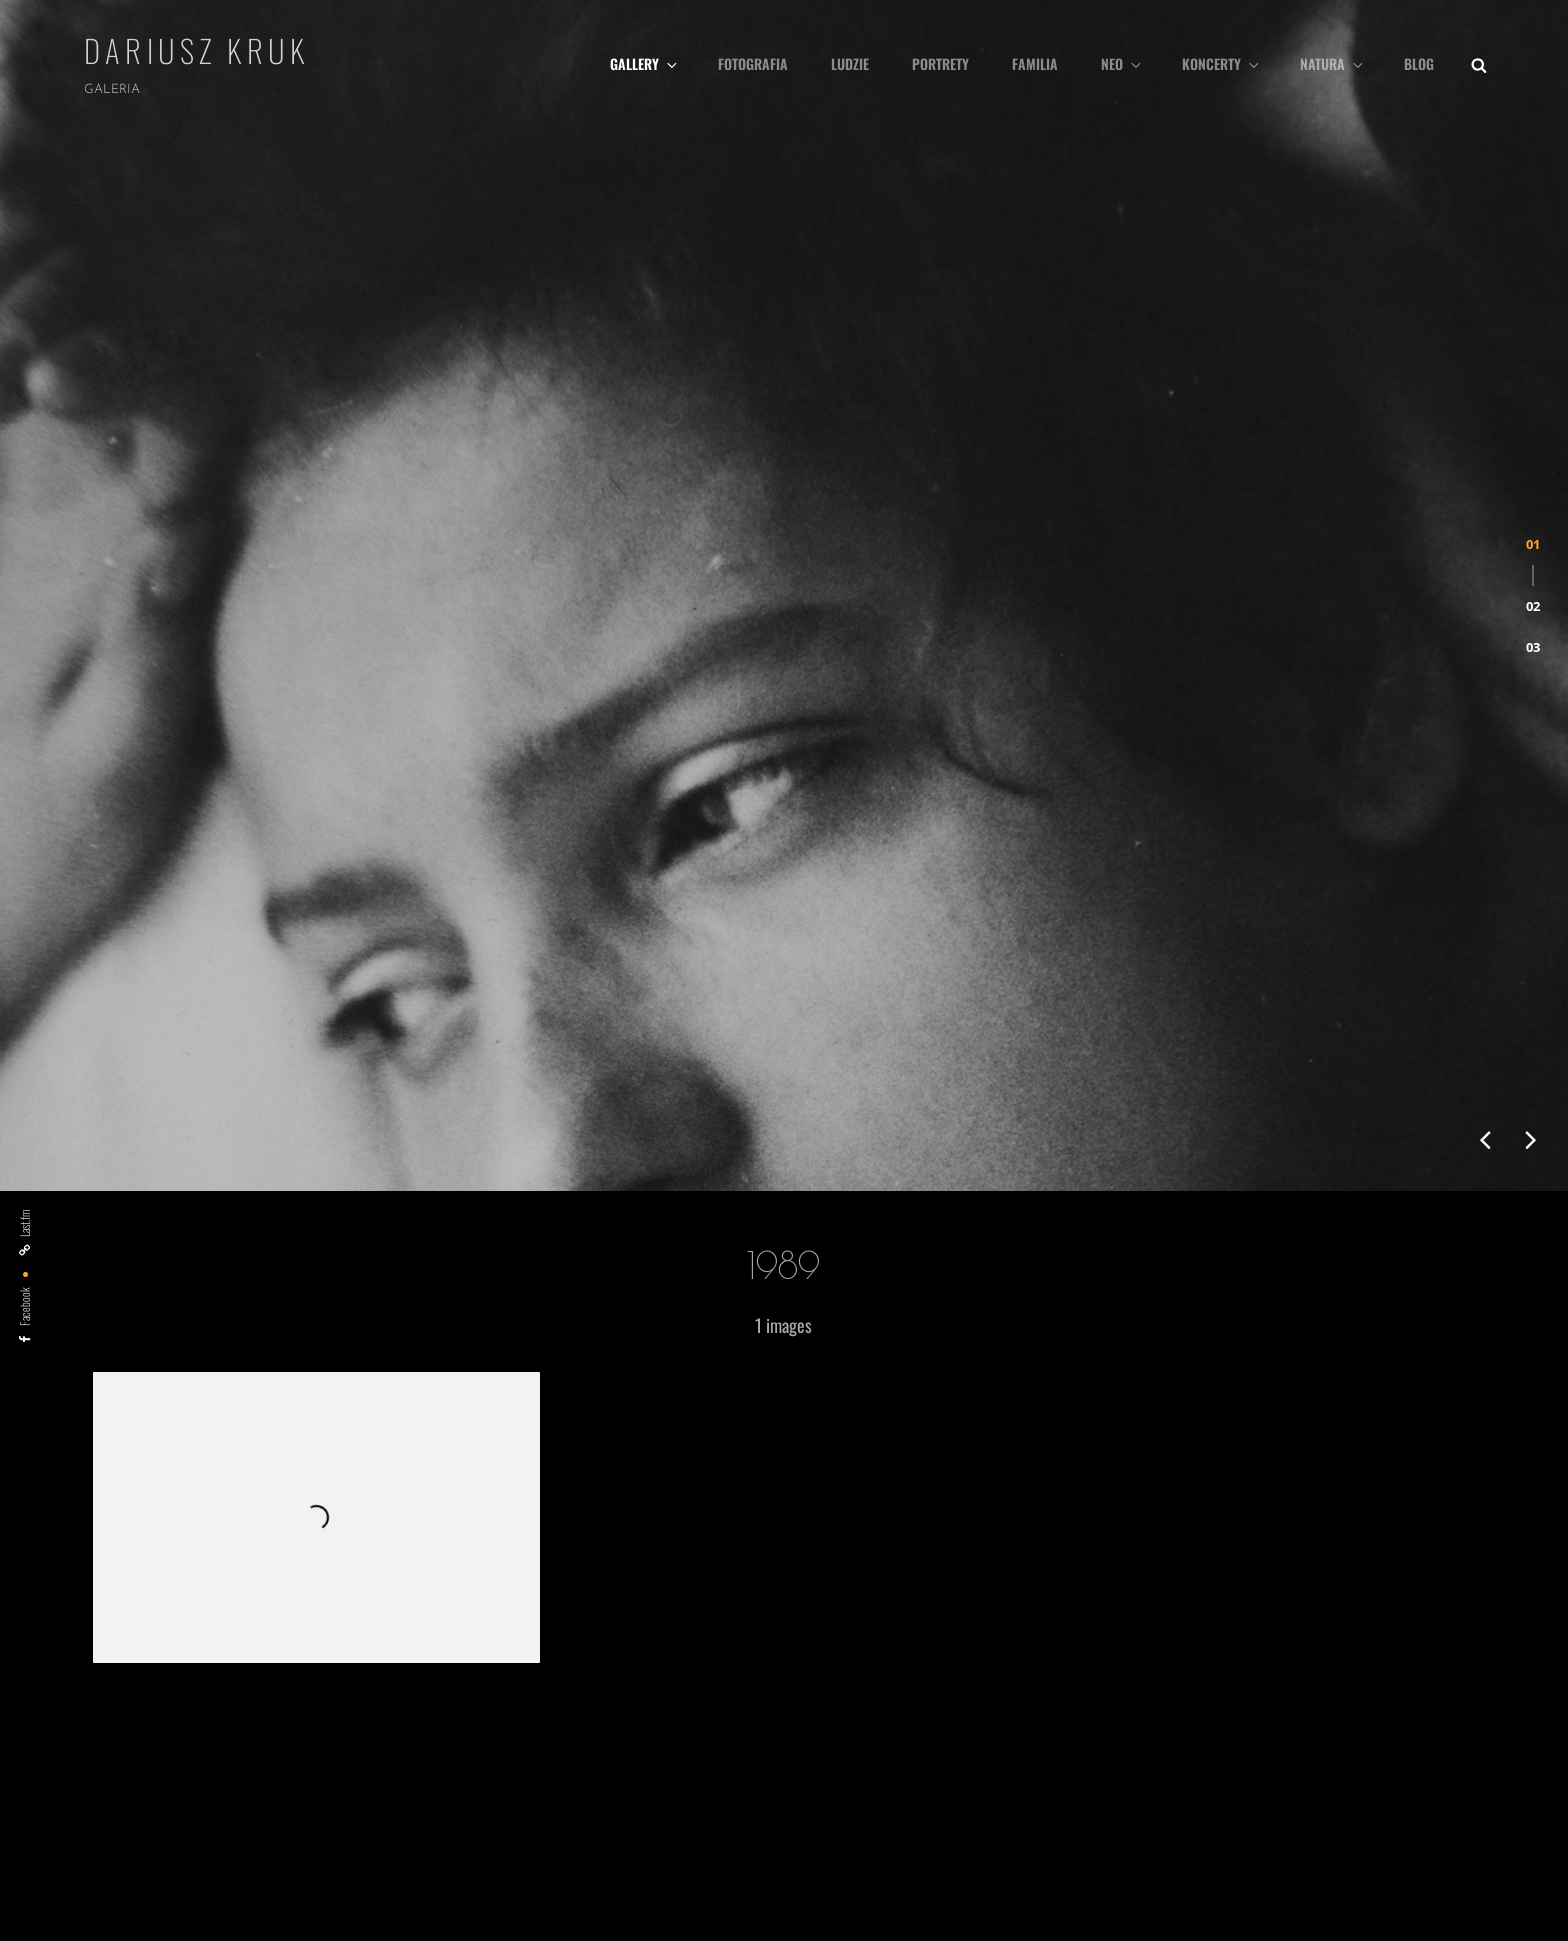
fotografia (753, 63)
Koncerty (1222, 63)
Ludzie (850, 63)
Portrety (940, 63)
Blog (1419, 63)
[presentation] (1485, 711)
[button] (1533, 341)
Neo (1122, 63)
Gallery (645, 63)
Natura (1333, 63)
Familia (1035, 63)
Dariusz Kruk (196, 50)
